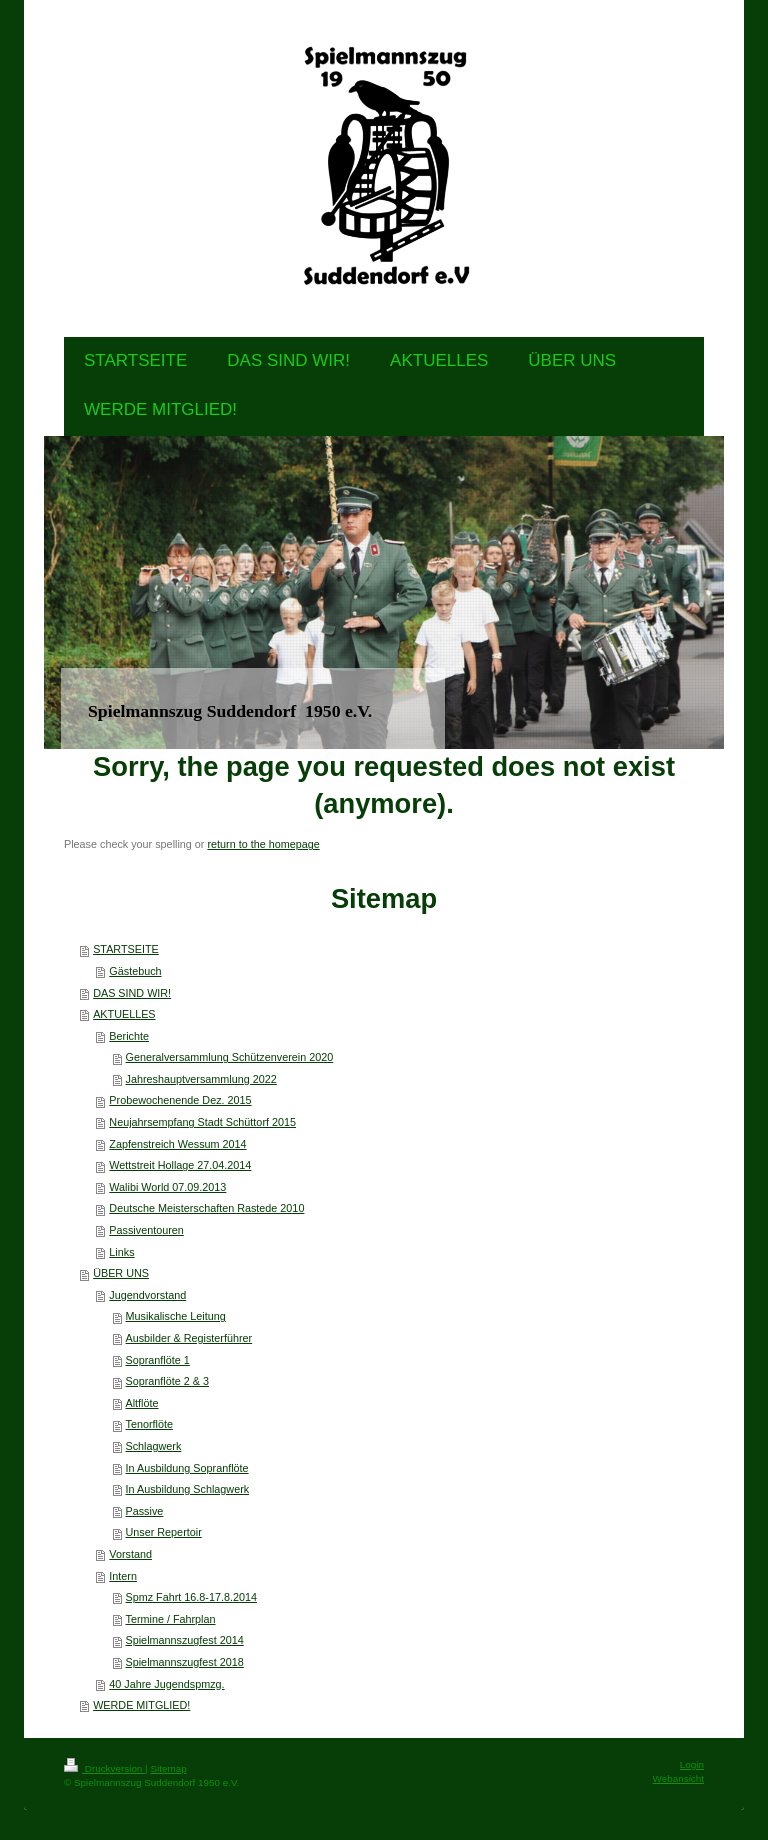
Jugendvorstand (147, 1295)
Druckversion (104, 1768)
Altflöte (142, 1403)
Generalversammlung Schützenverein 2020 (230, 1057)
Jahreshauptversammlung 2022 (201, 1079)
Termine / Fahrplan (171, 1619)
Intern (123, 1576)
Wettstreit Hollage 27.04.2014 (180, 1165)
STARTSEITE (126, 949)
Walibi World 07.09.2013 (167, 1187)
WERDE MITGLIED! (141, 1705)
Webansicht (678, 1778)
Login (692, 1764)
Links (121, 1252)
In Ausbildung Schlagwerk (188, 1489)
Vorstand (130, 1554)
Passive (145, 1511)
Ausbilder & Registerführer (189, 1338)
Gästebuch (135, 971)
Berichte (129, 1036)
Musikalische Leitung (176, 1316)
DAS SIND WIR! (132, 993)
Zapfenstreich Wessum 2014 (177, 1144)
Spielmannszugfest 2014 (185, 1640)
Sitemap (168, 1768)
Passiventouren (146, 1230)
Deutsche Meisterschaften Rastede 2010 (206, 1208)
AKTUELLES (124, 1014)
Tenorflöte (149, 1424)
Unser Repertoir (164, 1532)
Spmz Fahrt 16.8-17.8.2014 (191, 1597)
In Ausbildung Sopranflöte (187, 1468)
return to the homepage (263, 844)
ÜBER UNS (121, 1273)
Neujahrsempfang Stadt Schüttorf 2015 (202, 1122)
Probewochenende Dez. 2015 (180, 1100)
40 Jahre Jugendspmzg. (166, 1684)
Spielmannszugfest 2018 (185, 1662)
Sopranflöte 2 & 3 (167, 1381)
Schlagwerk (154, 1446)
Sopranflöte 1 (158, 1360)
